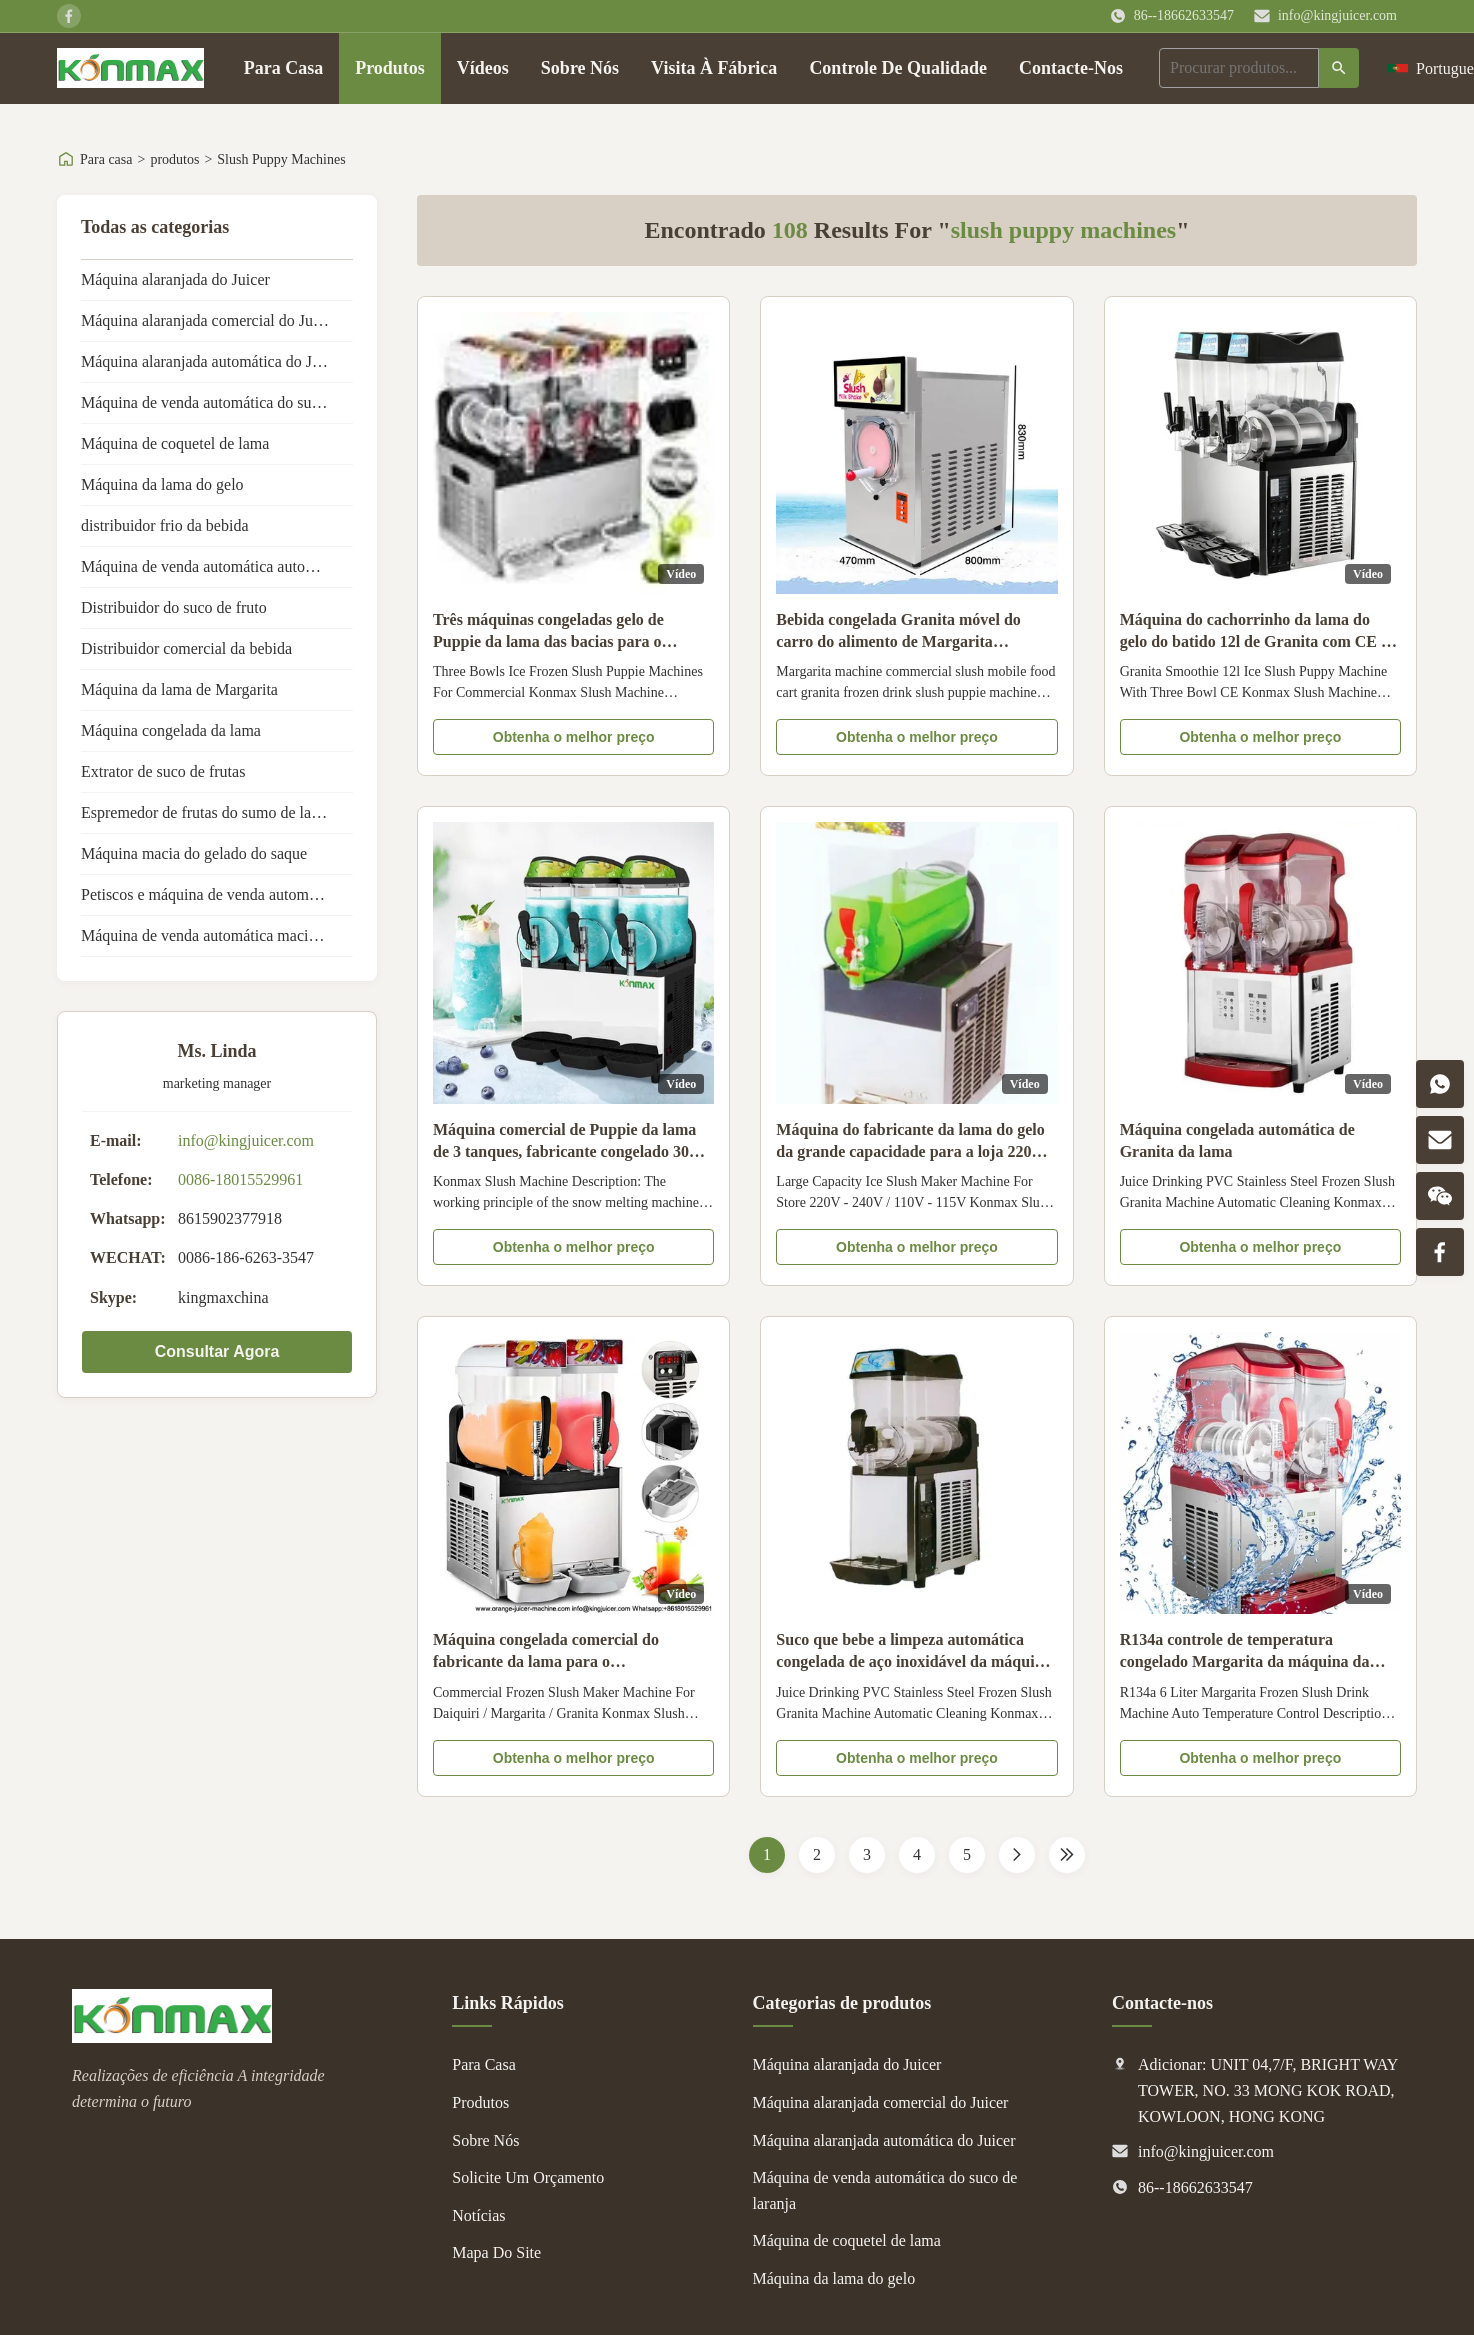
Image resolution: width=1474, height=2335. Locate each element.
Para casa (106, 159)
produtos (174, 159)
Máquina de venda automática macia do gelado (217, 935)
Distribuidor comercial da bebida (186, 648)
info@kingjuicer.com (1337, 15)
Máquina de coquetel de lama (175, 443)
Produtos (390, 68)
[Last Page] (1067, 1855)
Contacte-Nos (1071, 68)
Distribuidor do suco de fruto (174, 607)
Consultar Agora (217, 1351)
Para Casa (284, 68)
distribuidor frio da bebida (165, 525)
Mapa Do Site (496, 2252)
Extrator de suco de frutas (163, 771)
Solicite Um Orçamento (528, 2177)
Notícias (478, 2215)
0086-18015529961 (240, 1179)
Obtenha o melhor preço (574, 737)
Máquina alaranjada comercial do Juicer (209, 320)
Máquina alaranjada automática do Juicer (212, 361)
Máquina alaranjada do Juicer (175, 279)
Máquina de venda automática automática (214, 566)
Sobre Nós (580, 68)
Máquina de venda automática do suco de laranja (217, 402)
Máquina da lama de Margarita (179, 689)
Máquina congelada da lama (171, 730)
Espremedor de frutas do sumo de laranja (212, 812)
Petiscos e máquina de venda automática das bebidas (217, 894)
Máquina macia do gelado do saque (194, 853)
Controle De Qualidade (898, 68)
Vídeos (483, 68)
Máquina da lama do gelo (162, 484)
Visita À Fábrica (714, 68)
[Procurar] (1339, 68)
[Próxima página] (1017, 1855)
